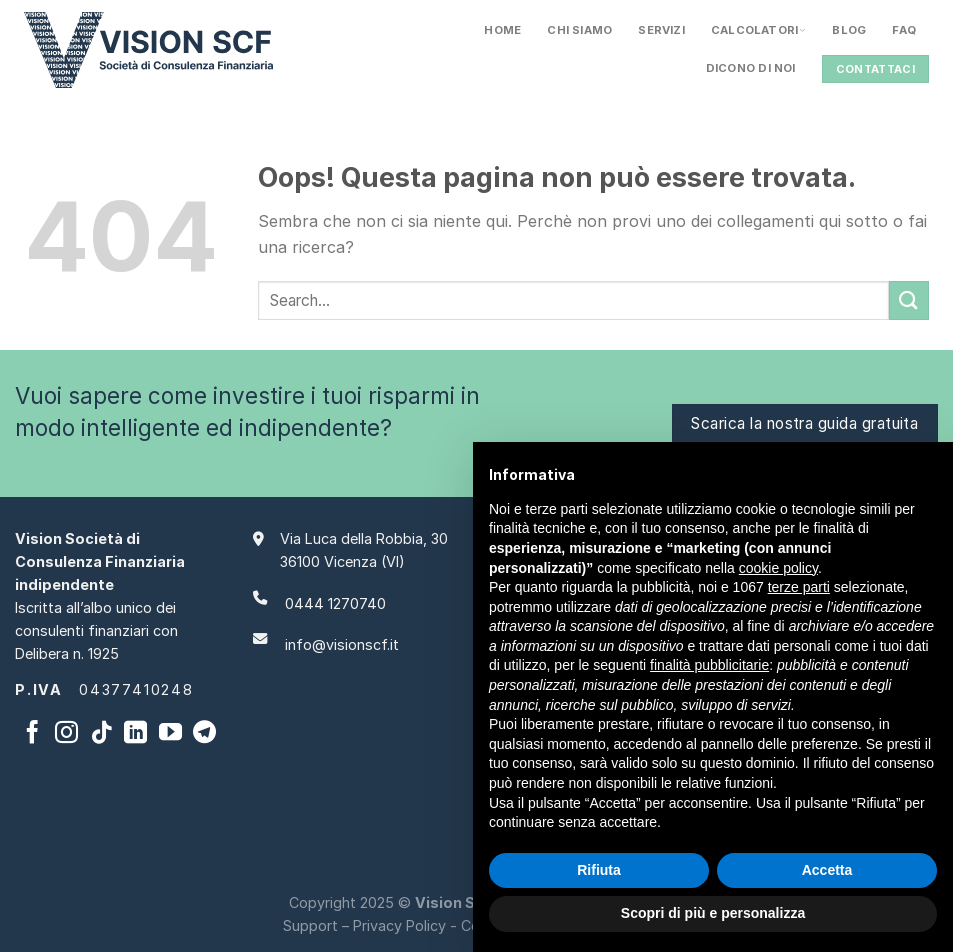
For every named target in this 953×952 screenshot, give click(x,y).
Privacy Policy (399, 925)
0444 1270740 (335, 603)
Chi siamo (579, 30)
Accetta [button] (827, 870)
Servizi (661, 30)
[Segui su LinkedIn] (135, 734)
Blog (849, 30)
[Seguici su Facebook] (32, 734)
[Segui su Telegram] (204, 734)
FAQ (904, 30)
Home (502, 30)
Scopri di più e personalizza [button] (713, 913)
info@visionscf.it (342, 644)
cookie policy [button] (778, 568)
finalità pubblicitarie (709, 665)
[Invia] (909, 300)
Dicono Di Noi (751, 68)
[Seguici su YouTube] (170, 734)
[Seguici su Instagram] (66, 734)
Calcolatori (758, 30)
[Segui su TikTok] (101, 734)
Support (310, 925)
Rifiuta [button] (599, 870)
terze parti (799, 587)
